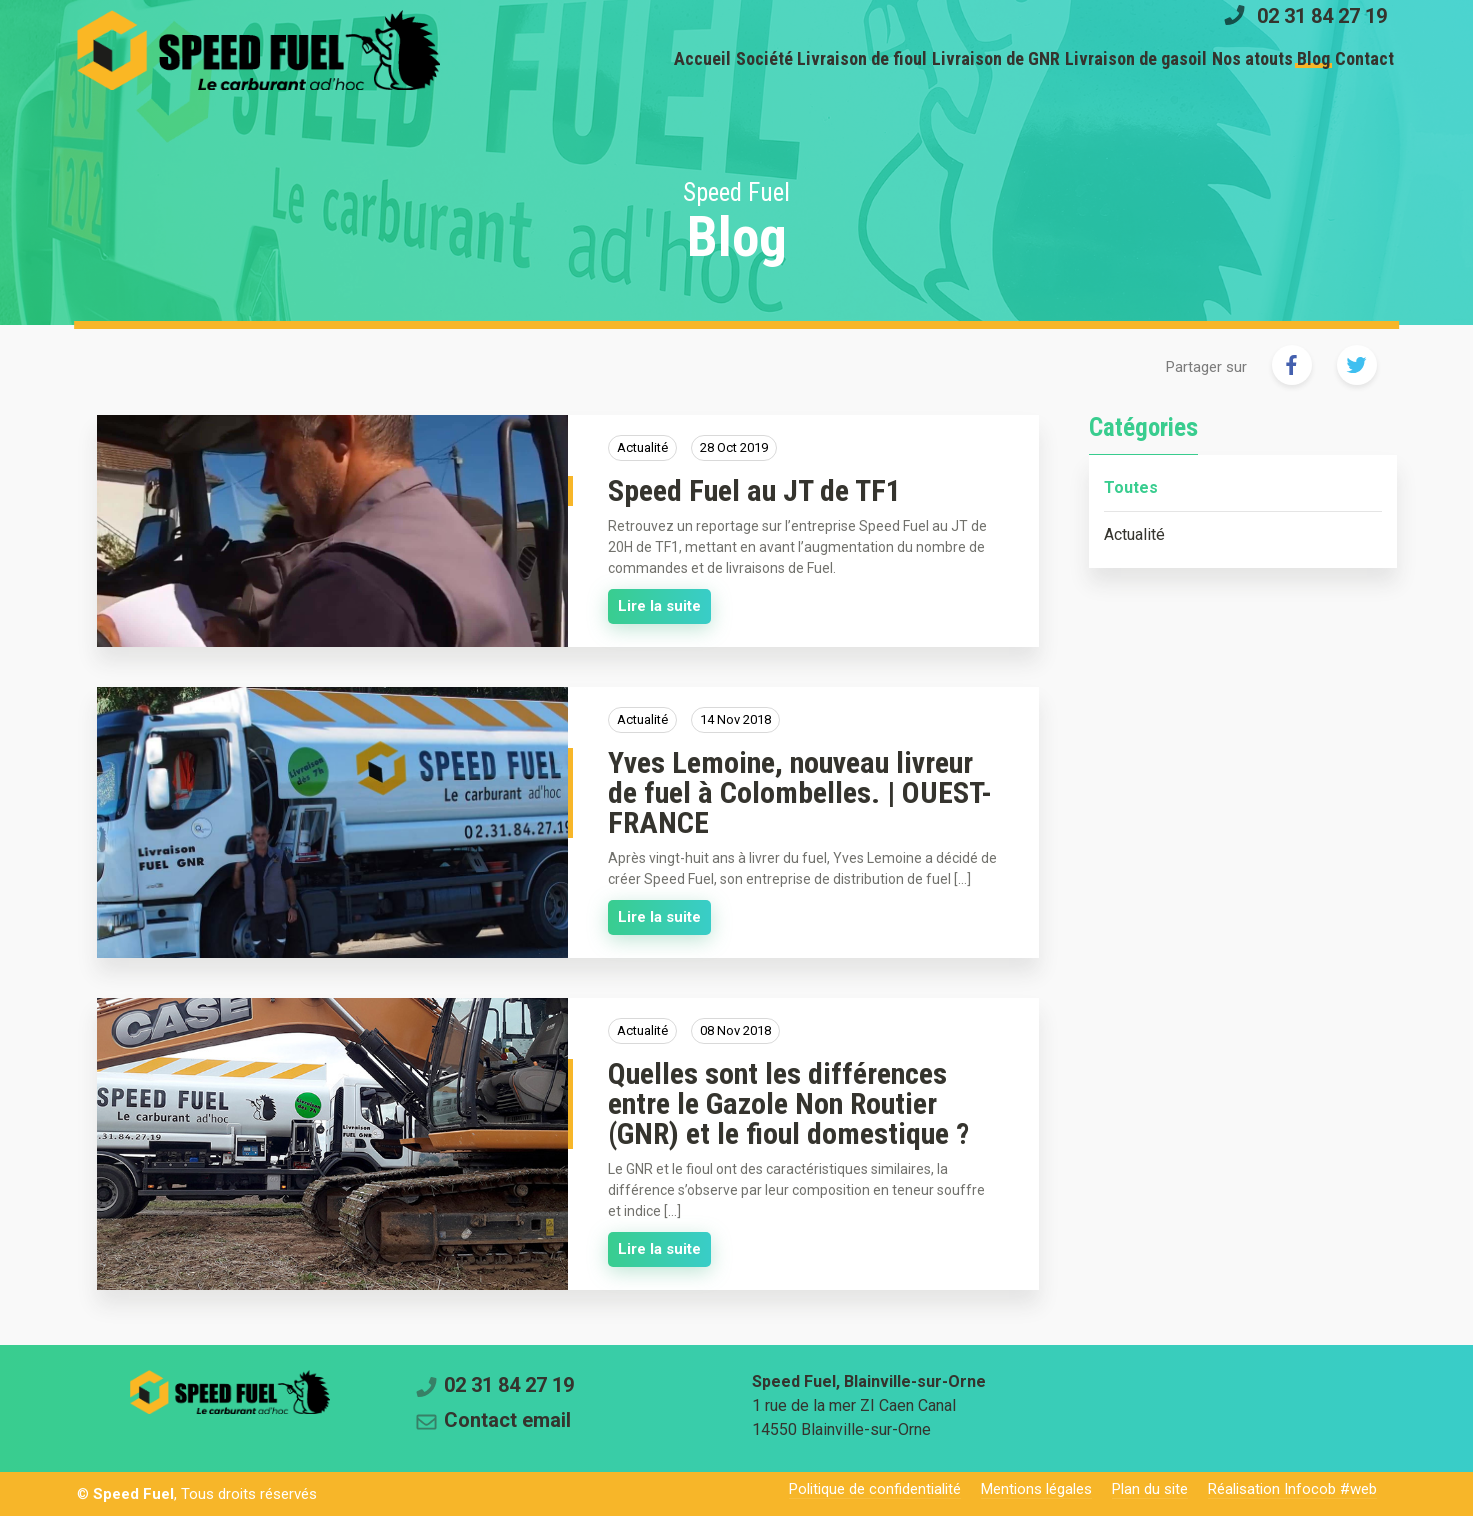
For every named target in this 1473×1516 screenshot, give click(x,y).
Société (639, 58)
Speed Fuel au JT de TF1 (754, 490)
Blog (1285, 58)
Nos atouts (1204, 58)
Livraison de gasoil (1069, 58)
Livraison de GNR (910, 58)
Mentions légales (1036, 1489)
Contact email (507, 1420)
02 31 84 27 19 (1322, 15)
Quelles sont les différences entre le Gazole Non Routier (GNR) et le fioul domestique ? (788, 1103)
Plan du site (1150, 1489)
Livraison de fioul (757, 58)
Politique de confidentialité (875, 1489)
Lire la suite (659, 606)
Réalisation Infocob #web (1292, 1489)
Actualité (1134, 534)
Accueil (558, 58)
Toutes (1131, 487)
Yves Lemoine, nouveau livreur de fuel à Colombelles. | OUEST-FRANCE (800, 792)
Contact (1355, 58)
